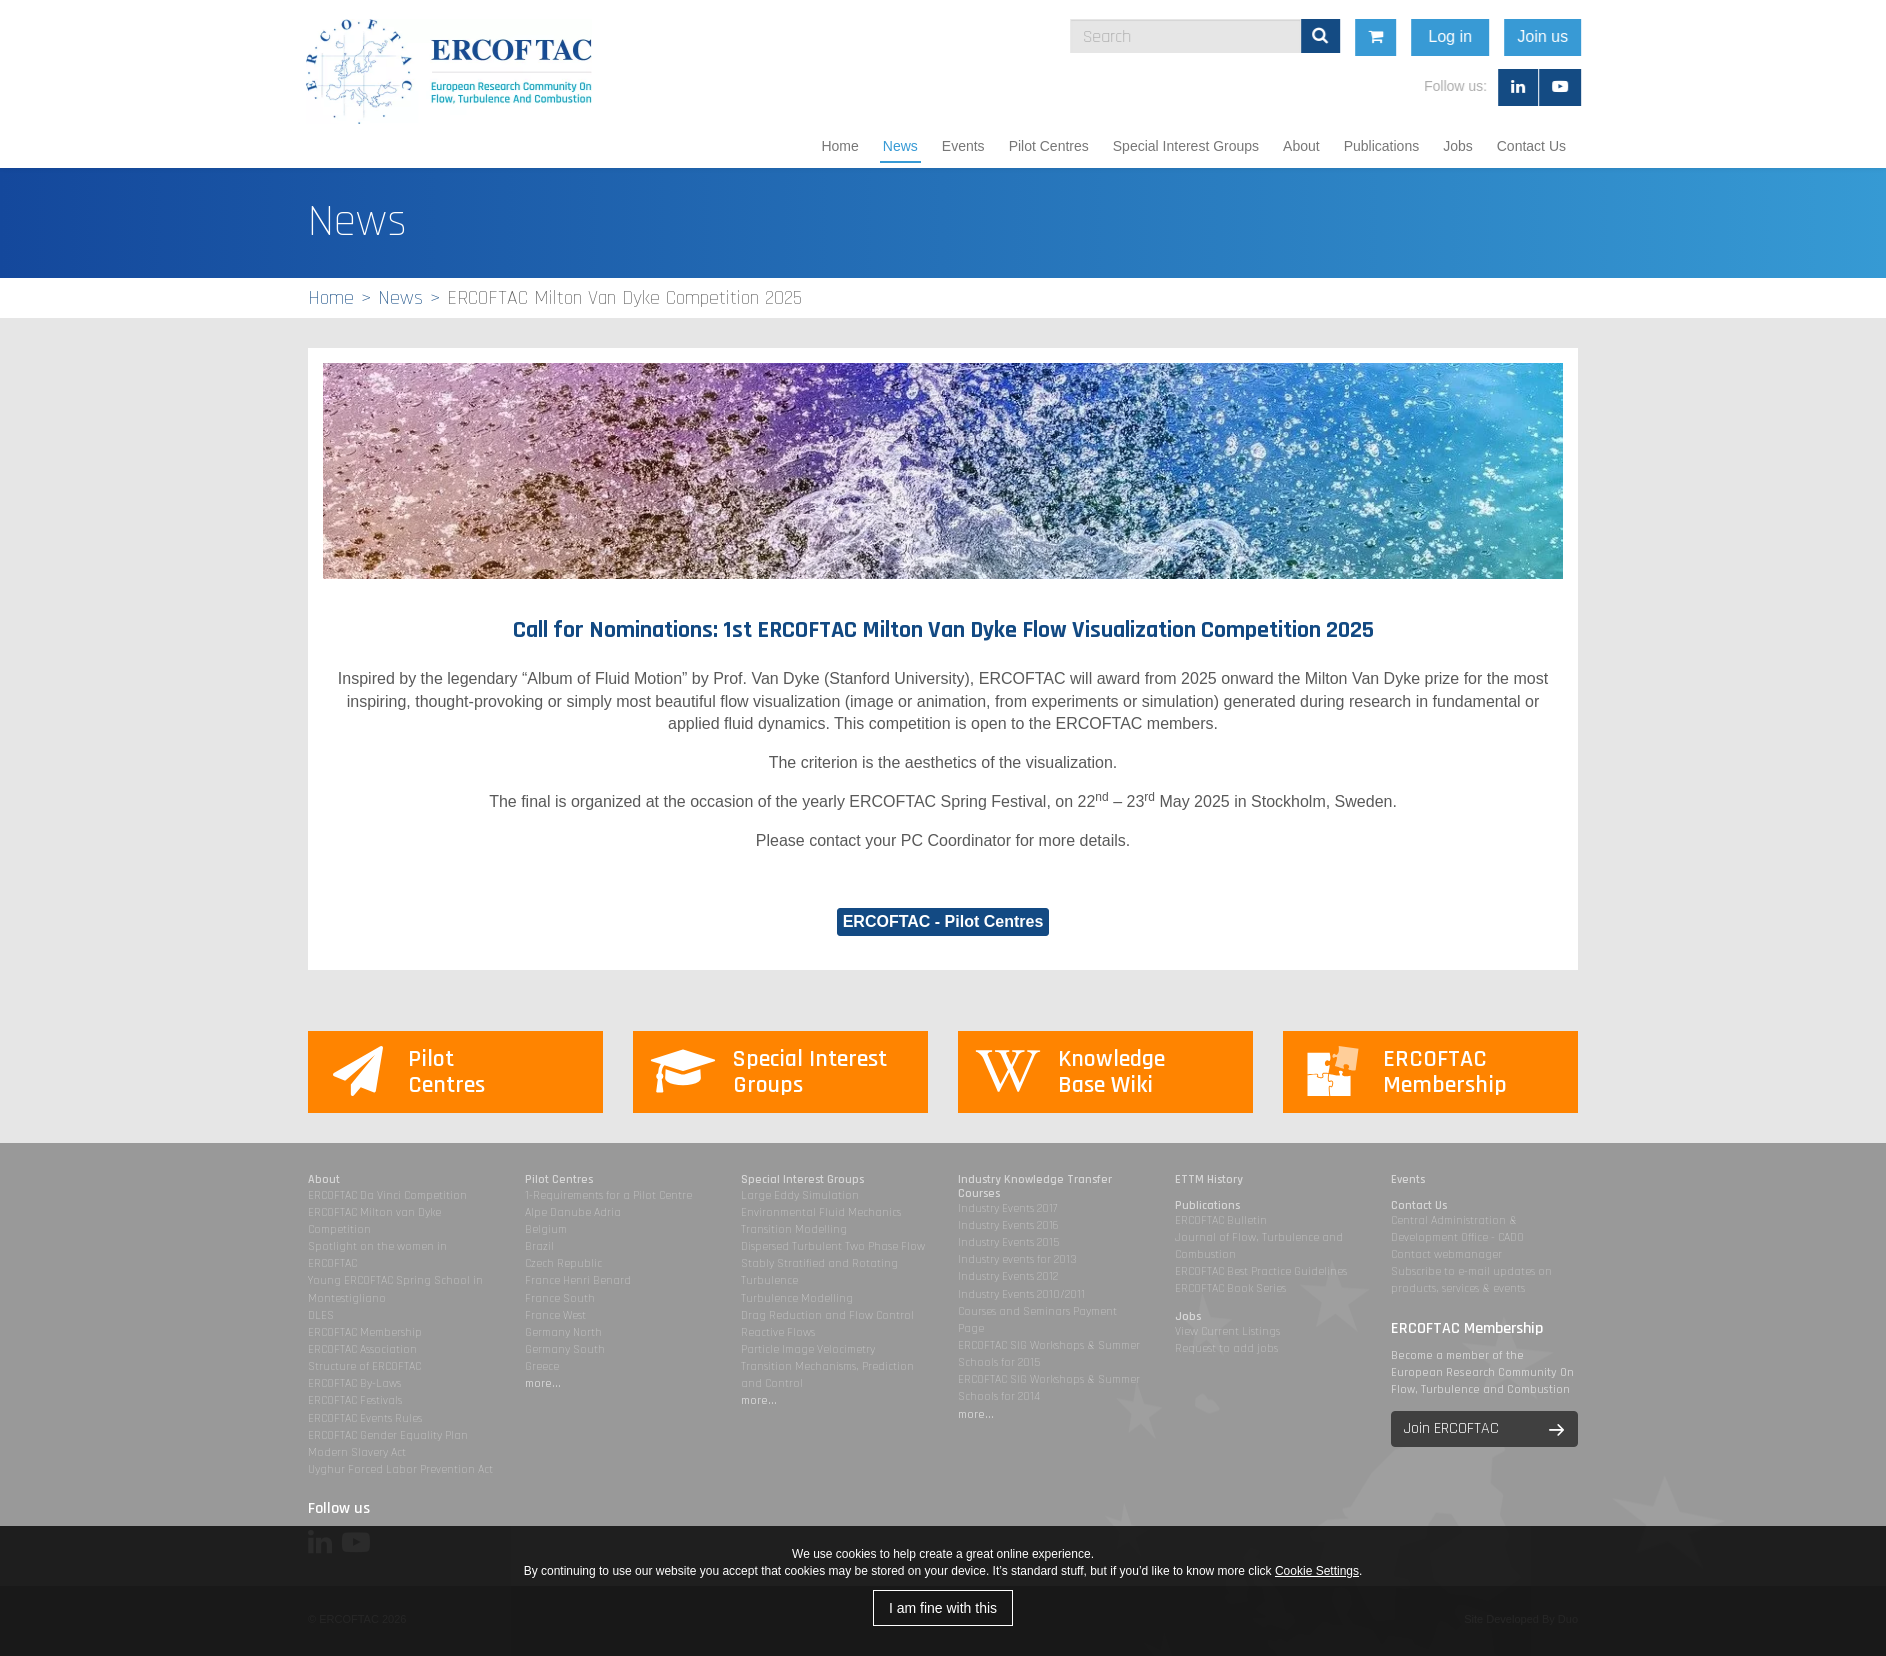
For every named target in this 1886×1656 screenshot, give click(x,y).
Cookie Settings (1317, 1571)
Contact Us (1531, 146)
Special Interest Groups (1186, 146)
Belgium (546, 1229)
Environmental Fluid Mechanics (821, 1212)
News (900, 146)
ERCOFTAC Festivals (355, 1400)
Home (839, 146)
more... (543, 1383)
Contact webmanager (1446, 1254)
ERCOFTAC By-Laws (354, 1383)
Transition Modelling (794, 1229)
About (1301, 146)
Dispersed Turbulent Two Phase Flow (833, 1246)
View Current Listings (1227, 1331)
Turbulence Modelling (797, 1298)
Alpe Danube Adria (573, 1212)
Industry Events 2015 (1008, 1242)
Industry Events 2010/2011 (1021, 1294)
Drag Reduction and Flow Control (827, 1315)
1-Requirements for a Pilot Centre (608, 1195)
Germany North (563, 1332)
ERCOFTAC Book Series (1230, 1288)
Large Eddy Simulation (800, 1195)
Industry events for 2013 (1017, 1259)
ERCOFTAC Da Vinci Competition (387, 1195)
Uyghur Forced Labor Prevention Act (400, 1469)
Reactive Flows (778, 1332)
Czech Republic (563, 1263)
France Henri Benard (578, 1280)
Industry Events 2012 (1008, 1276)
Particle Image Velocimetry (808, 1349)
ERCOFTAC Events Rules (365, 1418)
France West (555, 1315)
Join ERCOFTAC (1451, 1428)
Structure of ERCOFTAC (364, 1366)
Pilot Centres (1049, 146)
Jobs (1458, 146)
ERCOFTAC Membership (365, 1332)
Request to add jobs (1226, 1348)
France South (560, 1298)
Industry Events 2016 (1008, 1225)
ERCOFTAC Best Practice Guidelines (1261, 1271)
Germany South (565, 1349)
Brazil (539, 1246)
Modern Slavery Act (357, 1452)
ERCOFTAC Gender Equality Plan (388, 1435)
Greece (542, 1366)
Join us (1738, 36)
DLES (321, 1315)
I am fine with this (943, 1608)
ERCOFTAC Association (362, 1349)
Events (963, 146)
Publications (1382, 146)
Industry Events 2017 (1007, 1208)
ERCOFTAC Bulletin (1221, 1220)
